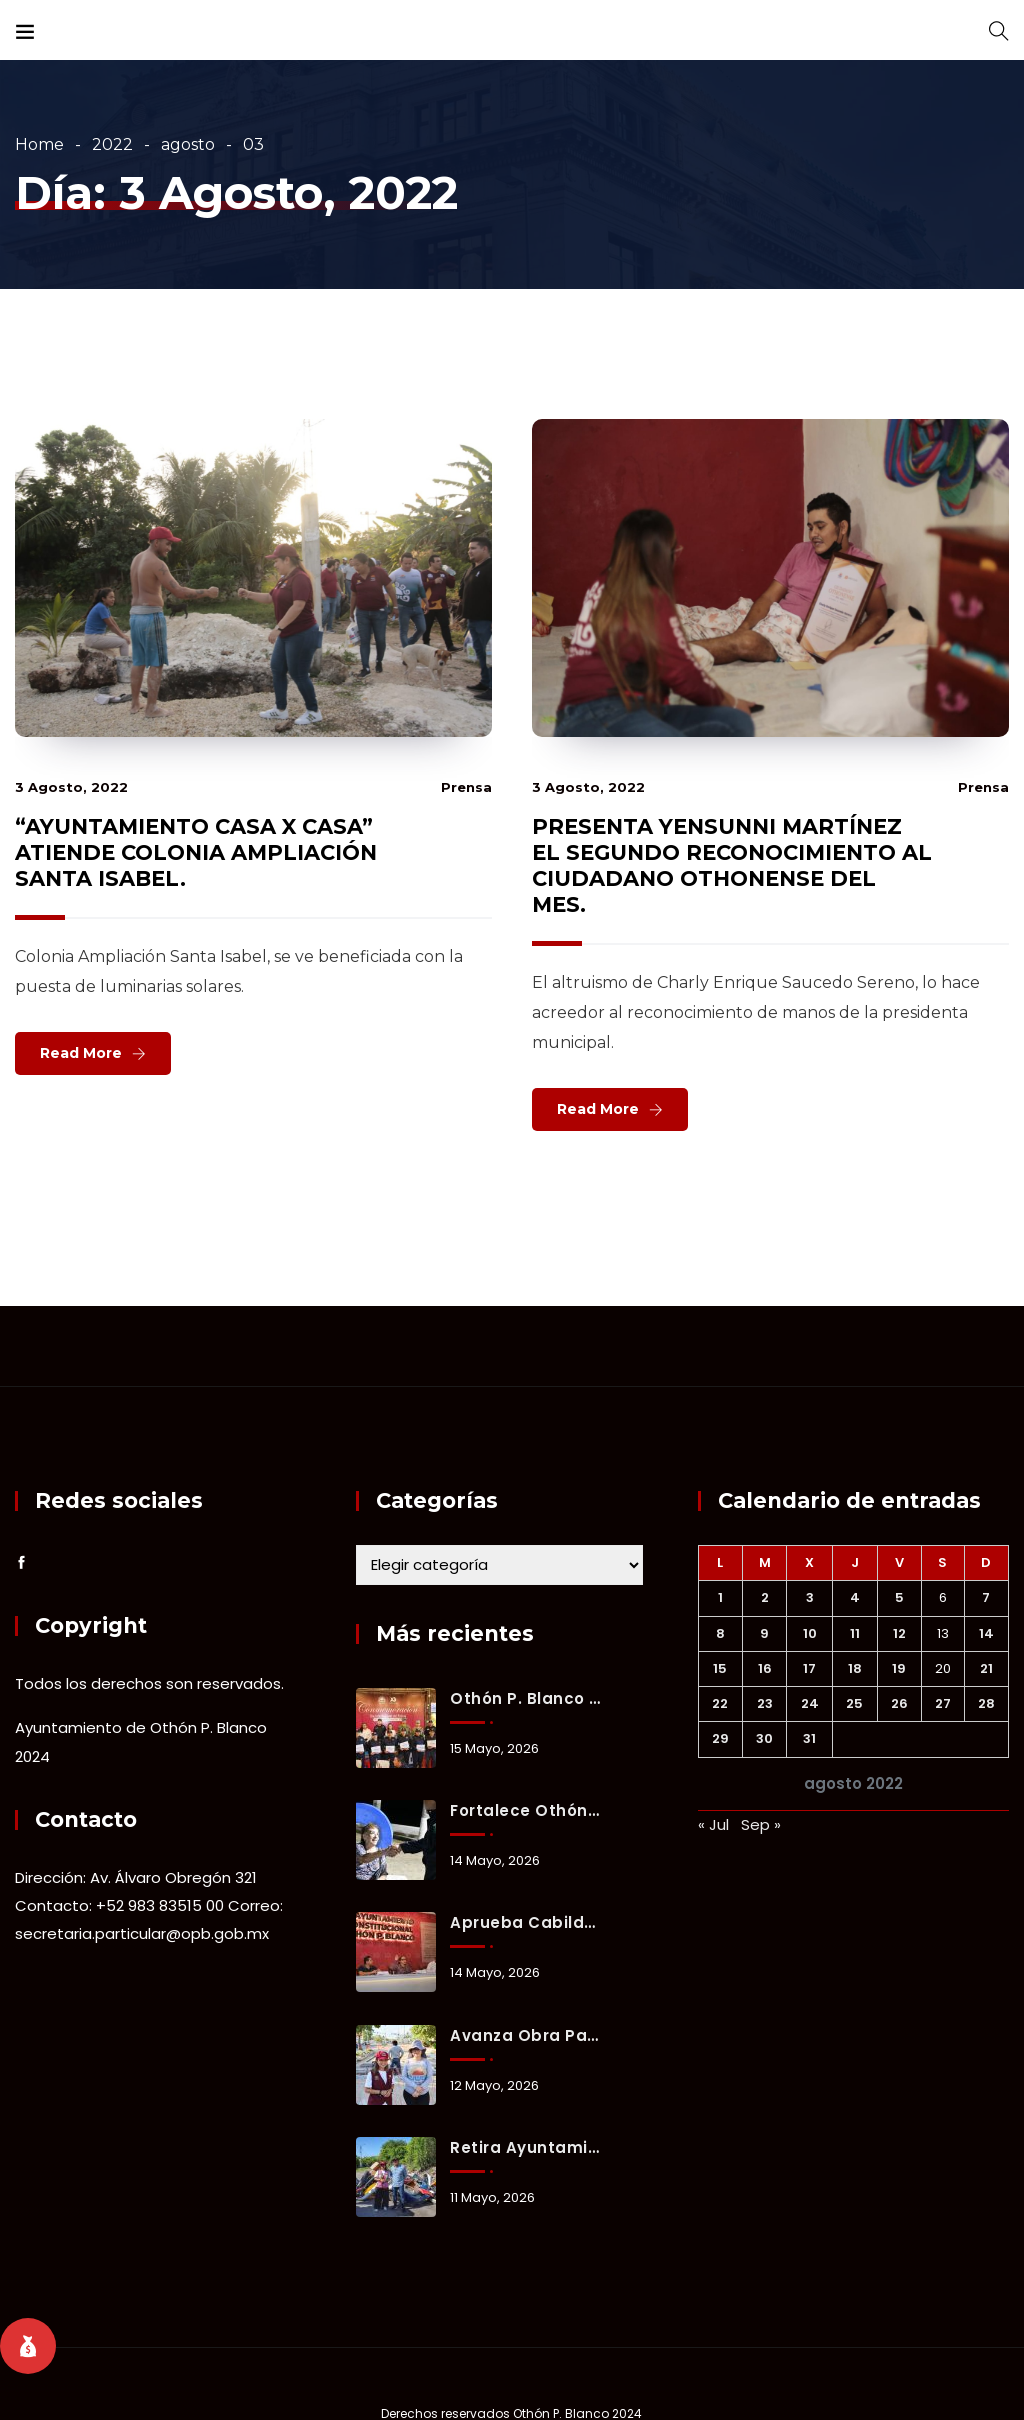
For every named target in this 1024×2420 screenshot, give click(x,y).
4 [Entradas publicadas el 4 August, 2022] (855, 1597)
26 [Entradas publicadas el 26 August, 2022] (899, 1703)
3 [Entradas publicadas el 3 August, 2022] (810, 1597)
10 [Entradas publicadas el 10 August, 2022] (810, 1633)
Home (39, 144)
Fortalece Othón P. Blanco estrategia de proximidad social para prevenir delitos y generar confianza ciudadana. (526, 1810)
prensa (466, 787)
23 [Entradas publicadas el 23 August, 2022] (765, 1703)
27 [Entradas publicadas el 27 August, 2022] (943, 1703)
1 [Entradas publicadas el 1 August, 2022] (720, 1597)
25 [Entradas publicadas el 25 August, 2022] (854, 1703)
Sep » (761, 1824)
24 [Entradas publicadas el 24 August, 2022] (810, 1703)
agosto (188, 144)
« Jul (713, 1824)
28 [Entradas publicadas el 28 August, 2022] (986, 1703)
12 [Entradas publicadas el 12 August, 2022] (899, 1633)
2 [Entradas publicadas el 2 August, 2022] (765, 1597)
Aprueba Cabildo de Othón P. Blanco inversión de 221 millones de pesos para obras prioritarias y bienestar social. (526, 1922)
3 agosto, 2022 (71, 787)
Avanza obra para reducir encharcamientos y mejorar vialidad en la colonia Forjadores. (526, 2035)
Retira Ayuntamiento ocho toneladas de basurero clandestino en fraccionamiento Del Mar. (526, 2147)
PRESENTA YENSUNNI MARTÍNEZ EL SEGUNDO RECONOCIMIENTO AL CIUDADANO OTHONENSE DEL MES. (732, 865)
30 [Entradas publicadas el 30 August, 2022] (764, 1738)
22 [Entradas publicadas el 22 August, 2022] (720, 1703)
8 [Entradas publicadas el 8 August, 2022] (720, 1633)
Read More (81, 1053)
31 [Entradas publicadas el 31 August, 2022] (809, 1738)
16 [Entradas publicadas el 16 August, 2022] (765, 1668)
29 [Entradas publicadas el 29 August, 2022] (720, 1738)
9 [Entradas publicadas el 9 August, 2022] (764, 1633)
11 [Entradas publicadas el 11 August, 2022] (855, 1633)
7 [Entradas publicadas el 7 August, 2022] (986, 1597)
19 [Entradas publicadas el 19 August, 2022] (899, 1668)
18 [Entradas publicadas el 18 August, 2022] (855, 1668)
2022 (112, 144)
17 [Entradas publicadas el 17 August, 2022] (809, 1668)
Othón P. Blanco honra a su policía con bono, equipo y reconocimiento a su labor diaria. (526, 1698)
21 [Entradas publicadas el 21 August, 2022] (986, 1668)
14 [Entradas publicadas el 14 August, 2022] (986, 1633)
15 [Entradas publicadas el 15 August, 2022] (720, 1668)
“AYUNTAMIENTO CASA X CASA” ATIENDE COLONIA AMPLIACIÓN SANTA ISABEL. (196, 852)
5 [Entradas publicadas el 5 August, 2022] (899, 1597)
